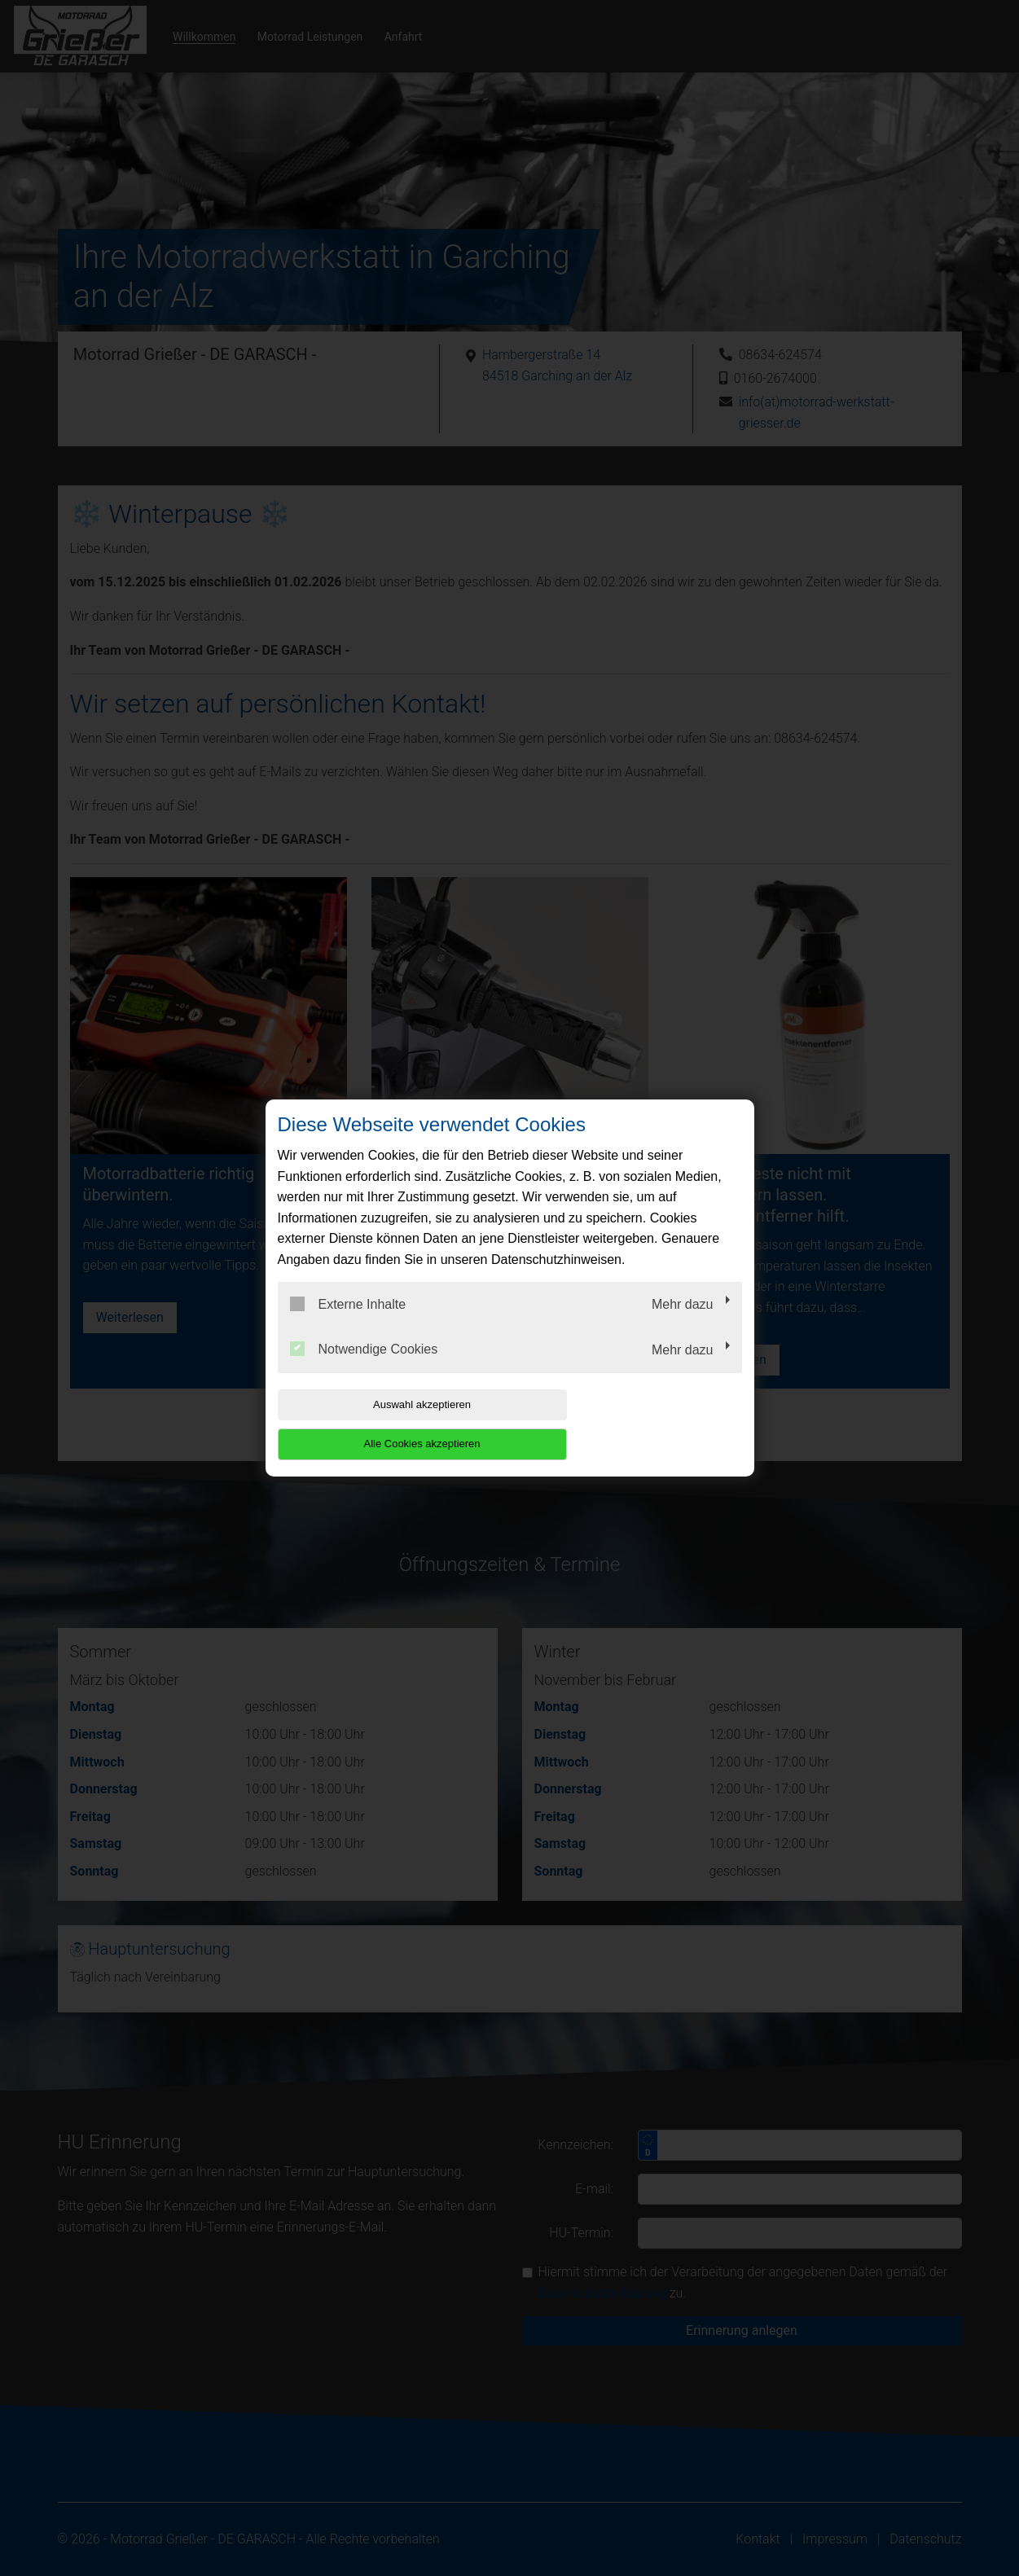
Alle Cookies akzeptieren (637, 1424)
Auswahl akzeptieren (382, 1424)
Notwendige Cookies (364, 1369)
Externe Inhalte (348, 1323)
